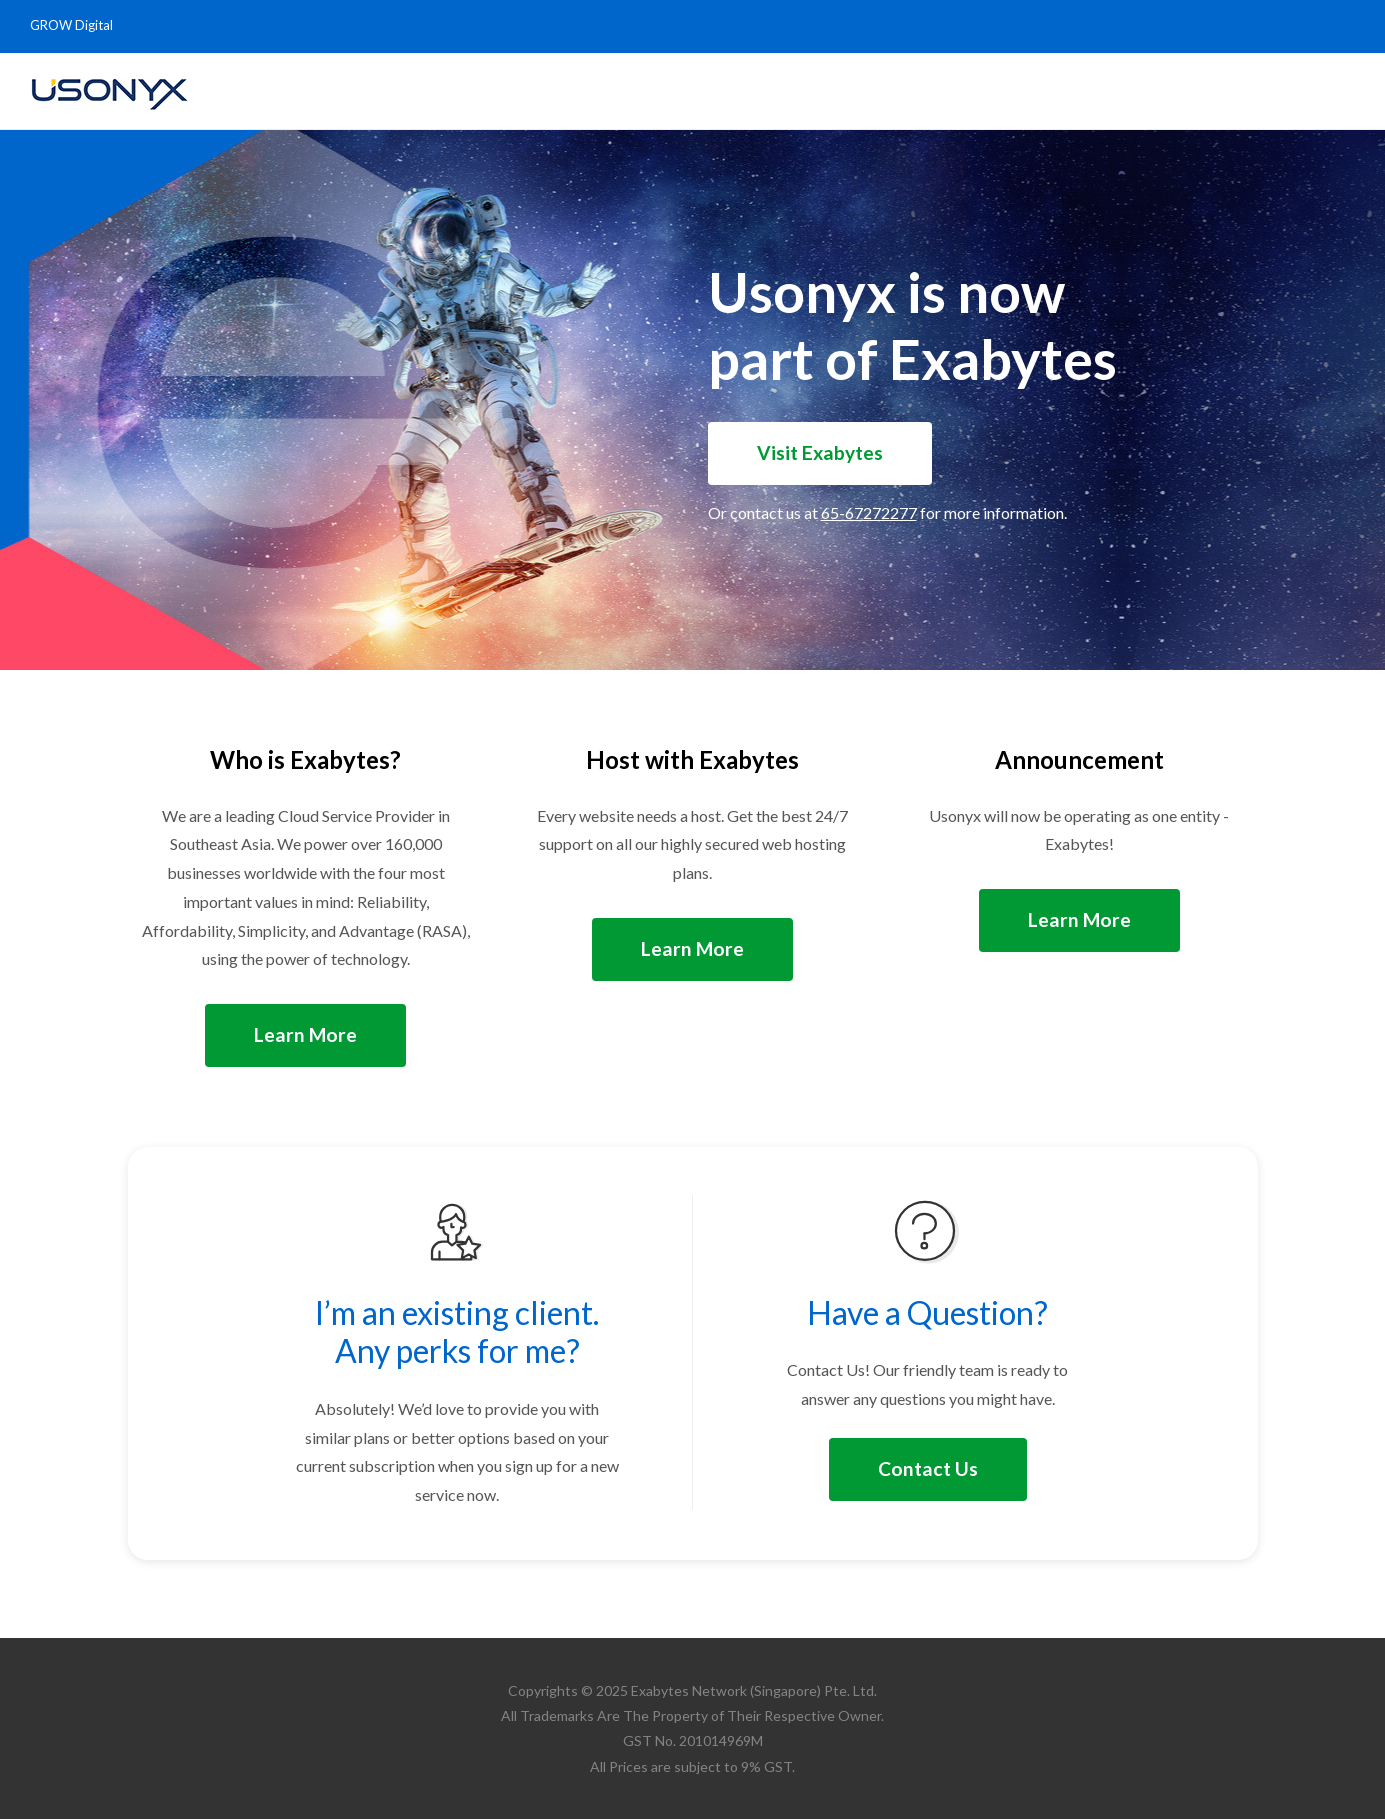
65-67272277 (869, 512)
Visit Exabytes (820, 452)
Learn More (305, 1034)
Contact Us (928, 1468)
